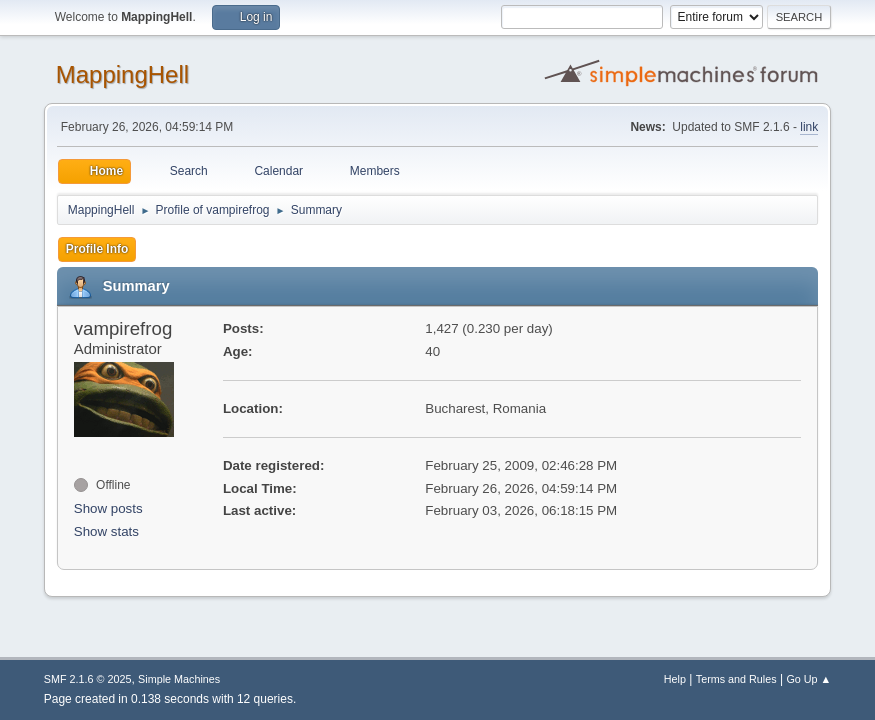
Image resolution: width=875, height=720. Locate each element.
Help (675, 679)
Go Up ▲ (808, 679)
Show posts (108, 508)
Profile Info (97, 249)
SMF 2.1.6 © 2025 (88, 679)
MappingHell (122, 74)
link (809, 127)
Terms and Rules (736, 679)
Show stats (106, 531)
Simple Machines (179, 679)
